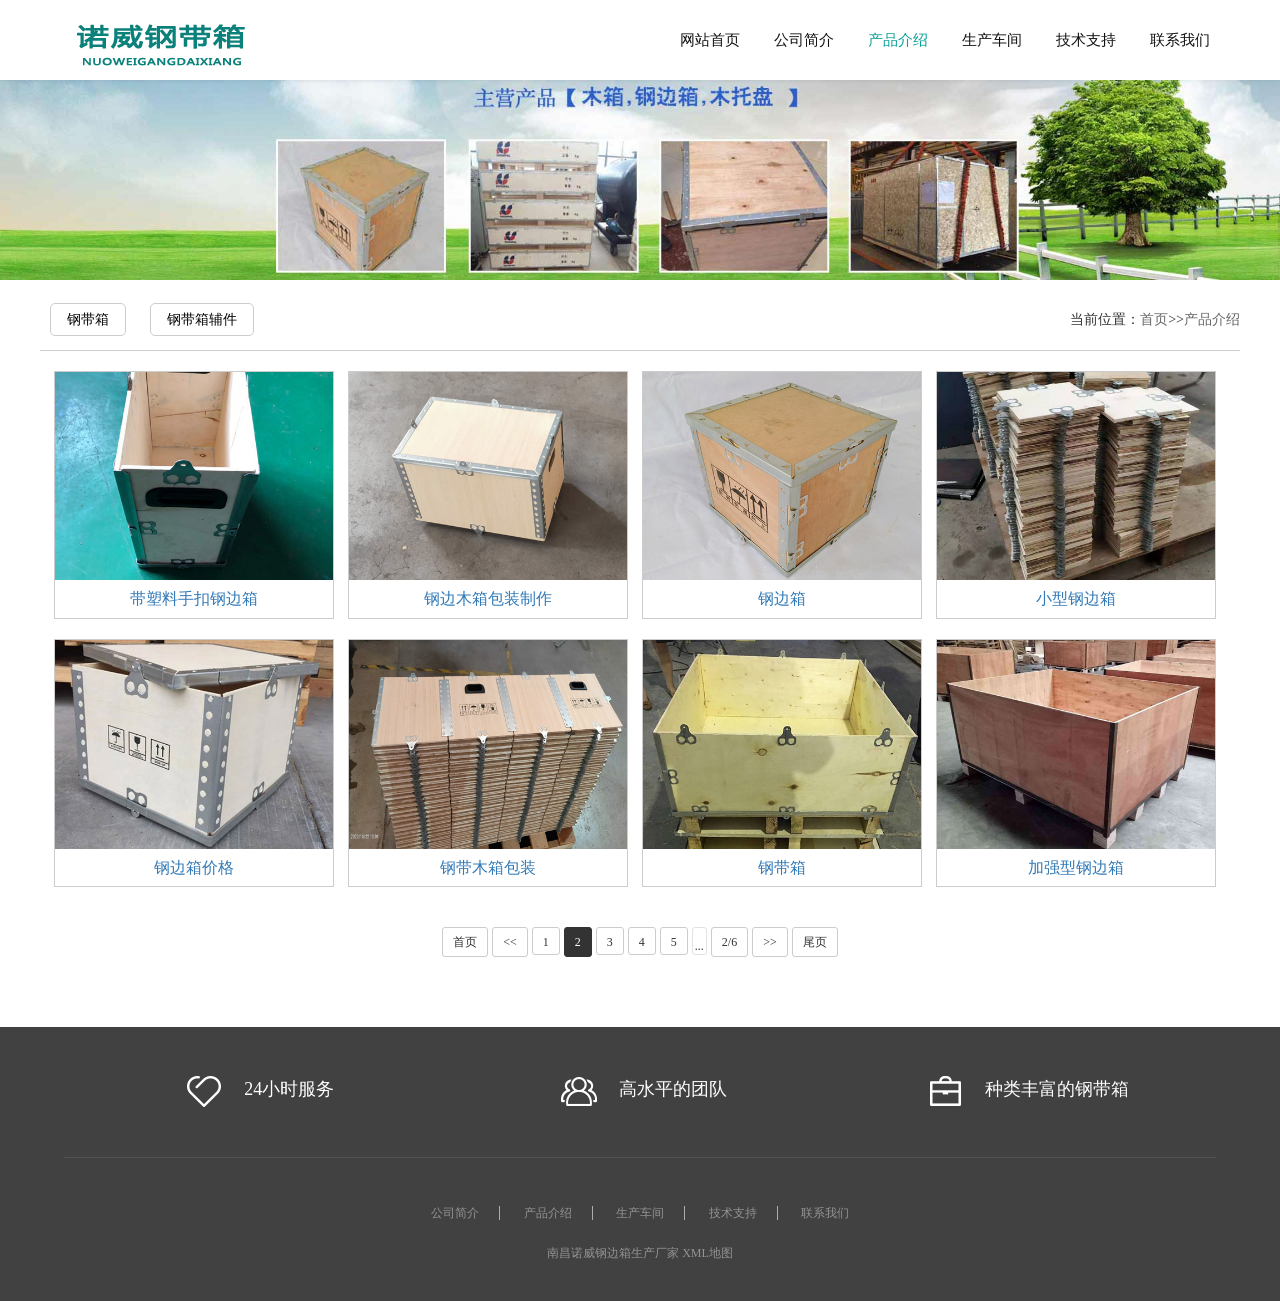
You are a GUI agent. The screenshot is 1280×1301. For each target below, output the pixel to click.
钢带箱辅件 (202, 319)
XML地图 (707, 1253)
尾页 (815, 942)
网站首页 (710, 39)
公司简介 (804, 39)
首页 (1154, 319)
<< (510, 942)
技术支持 (1086, 39)
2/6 (729, 942)
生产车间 (992, 39)
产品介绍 (898, 39)
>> (770, 942)
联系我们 (1180, 39)
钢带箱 (88, 319)
